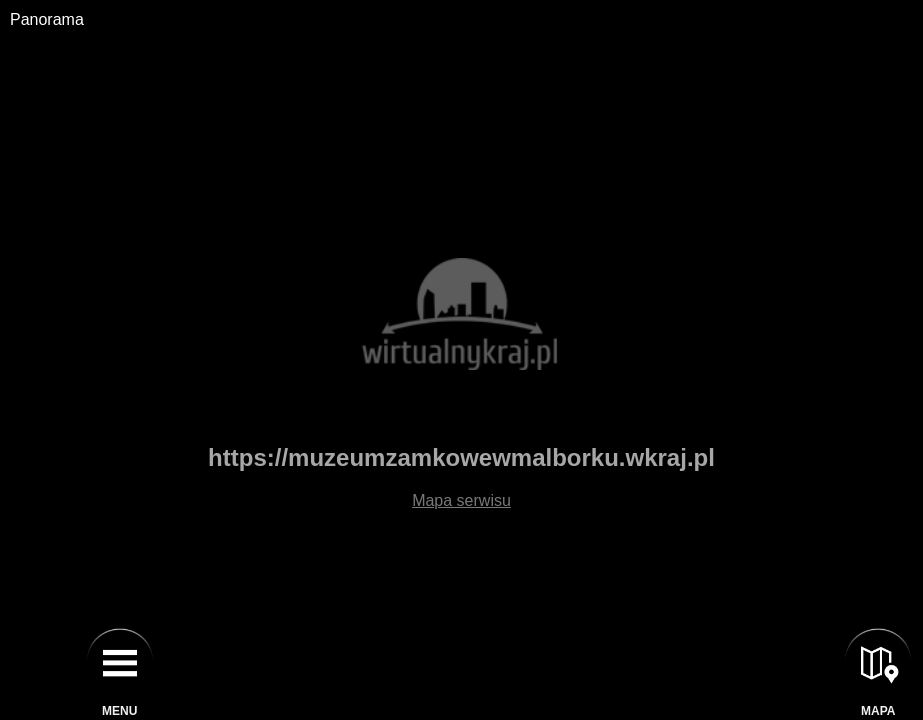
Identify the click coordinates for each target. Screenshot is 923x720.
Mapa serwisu (461, 500)
